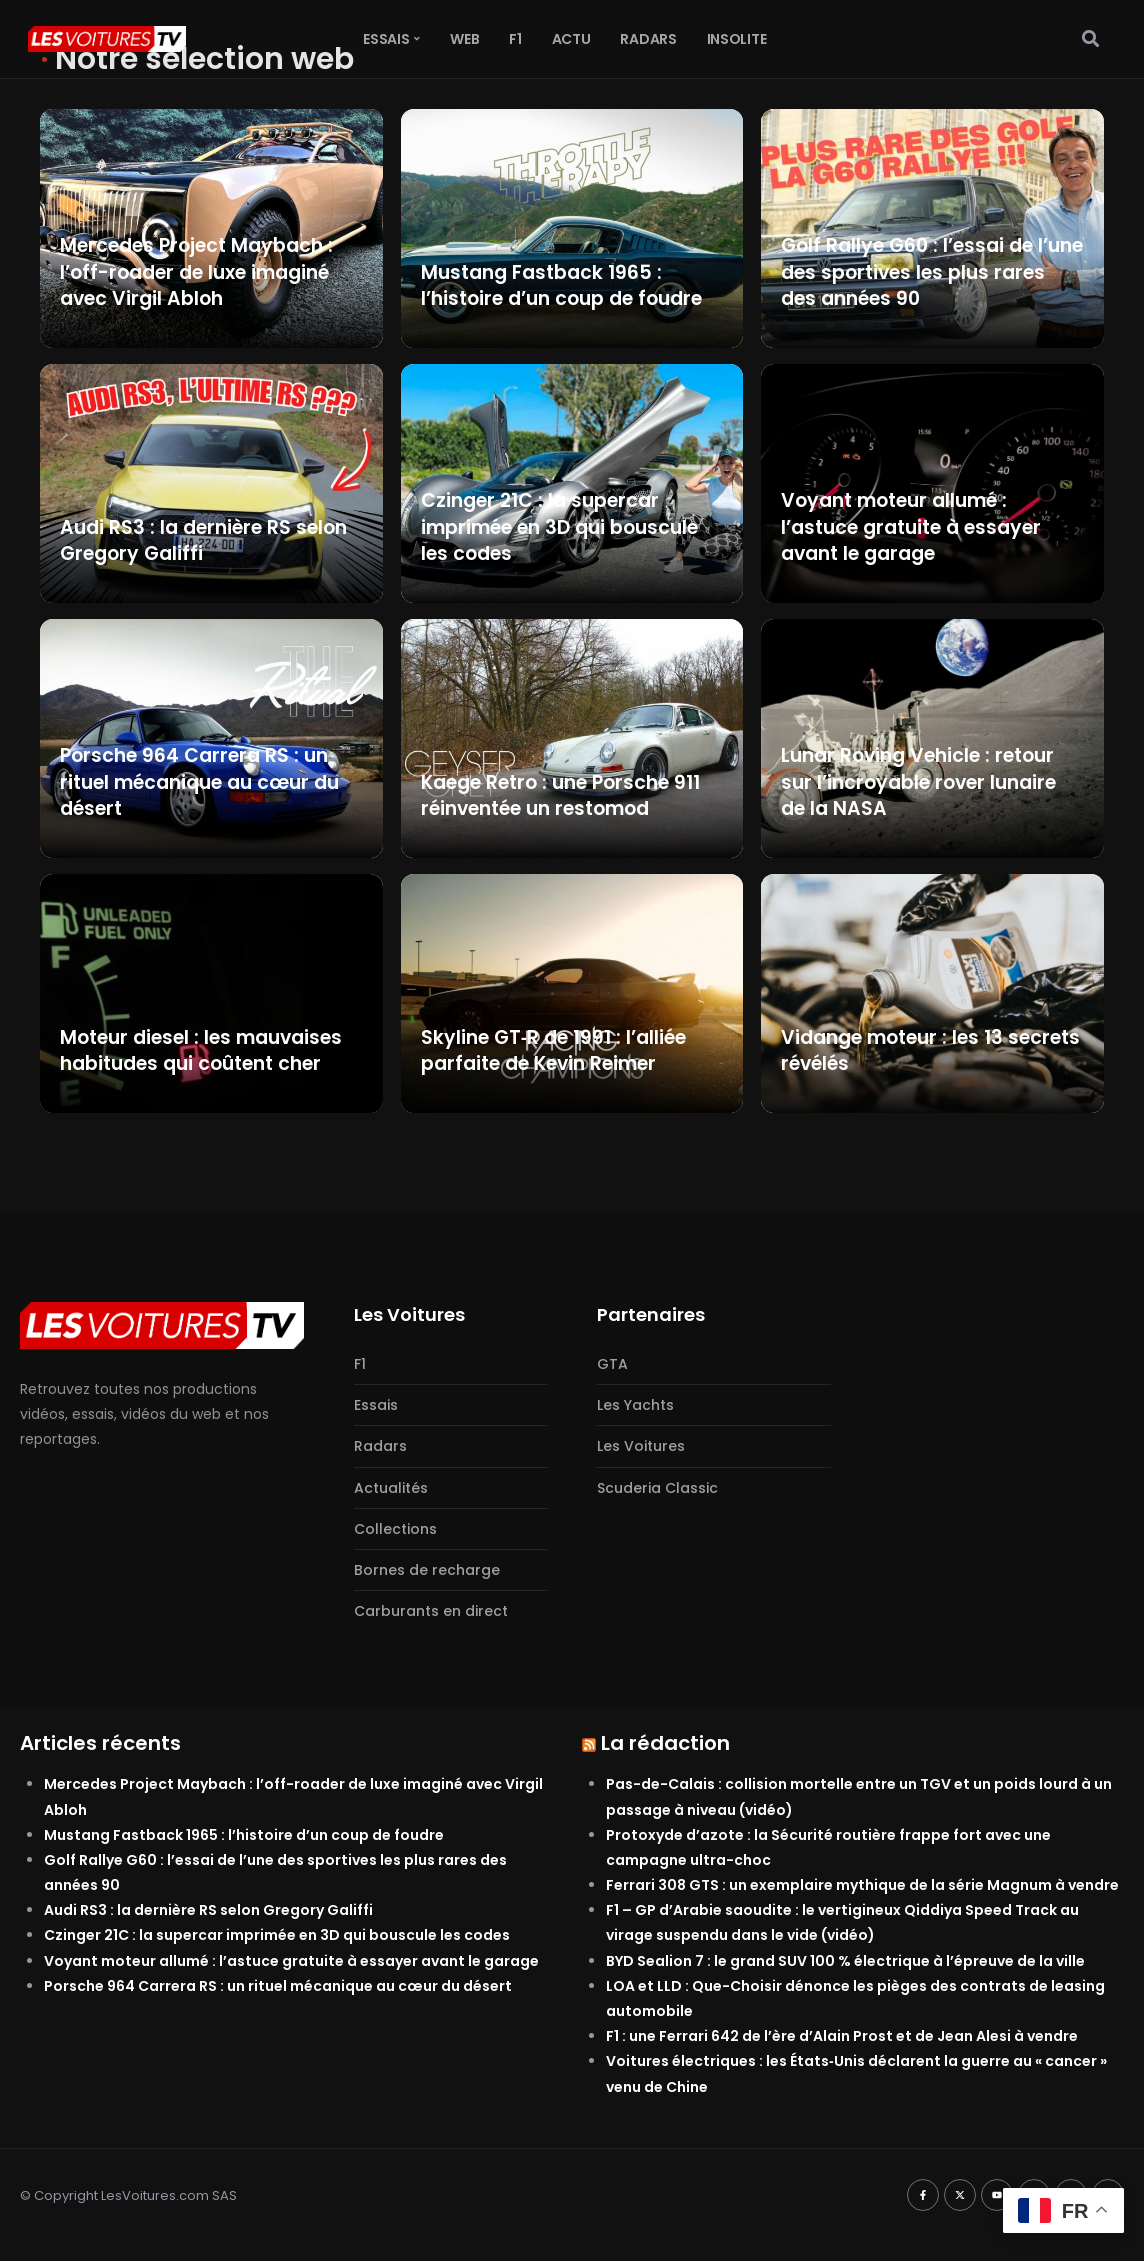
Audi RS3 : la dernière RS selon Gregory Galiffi (208, 1910)
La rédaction (665, 1743)
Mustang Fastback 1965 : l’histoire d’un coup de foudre (244, 1835)
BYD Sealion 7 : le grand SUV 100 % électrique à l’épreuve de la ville (845, 1961)
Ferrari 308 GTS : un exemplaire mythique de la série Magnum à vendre (862, 1885)
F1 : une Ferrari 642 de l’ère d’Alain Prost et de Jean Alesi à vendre (842, 2036)
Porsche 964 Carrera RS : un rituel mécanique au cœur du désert (278, 1986)
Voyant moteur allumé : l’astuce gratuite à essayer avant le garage (291, 1961)
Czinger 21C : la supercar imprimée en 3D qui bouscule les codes (277, 1935)
